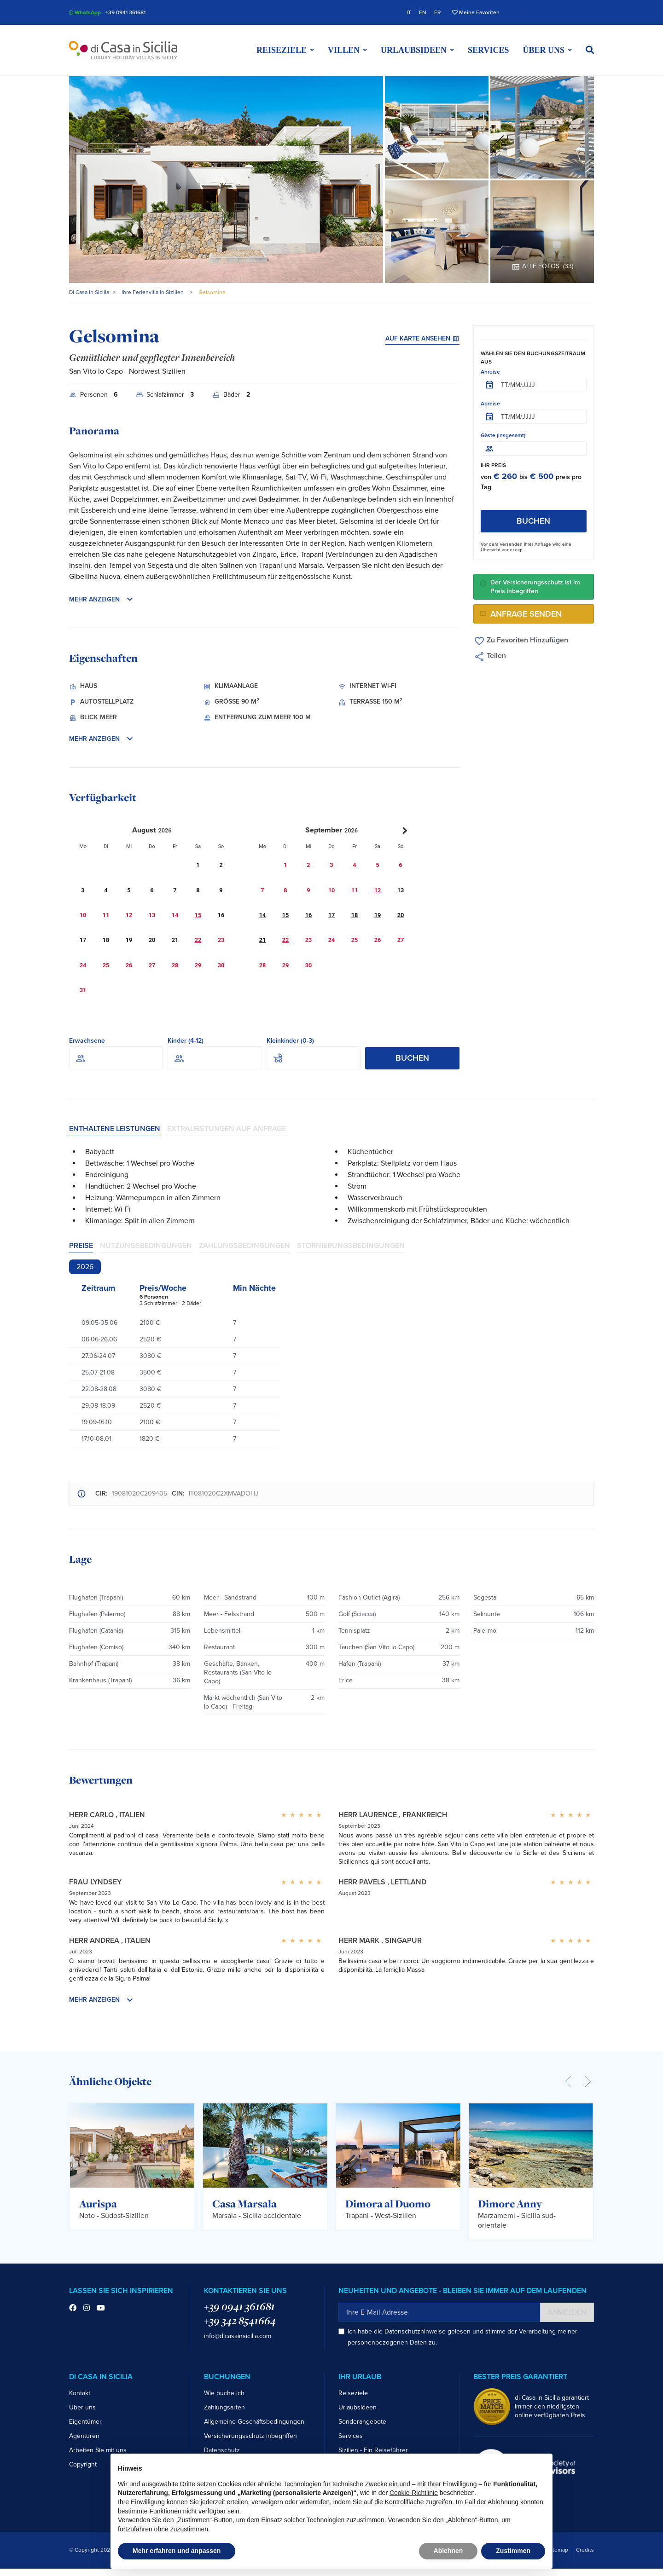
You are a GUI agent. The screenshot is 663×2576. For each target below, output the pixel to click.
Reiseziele (353, 2393)
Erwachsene (87, 1041)
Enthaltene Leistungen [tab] (114, 1128)
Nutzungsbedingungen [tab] (146, 1245)
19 (377, 915)
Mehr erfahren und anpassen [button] (177, 2550)
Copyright (83, 2464)
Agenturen (84, 2436)
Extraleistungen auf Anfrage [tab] (226, 1128)
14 (262, 915)
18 (354, 915)
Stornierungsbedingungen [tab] (351, 1245)
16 (308, 915)
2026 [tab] (84, 1266)
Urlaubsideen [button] (414, 50)
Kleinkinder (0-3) (290, 1041)
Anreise (490, 372)
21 (262, 939)
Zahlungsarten (224, 2407)
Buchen (412, 1058)
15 (198, 915)
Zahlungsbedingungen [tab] (244, 1245)
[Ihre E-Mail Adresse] (439, 2312)
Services (488, 50)
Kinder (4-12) (186, 1041)
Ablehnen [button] (448, 2550)
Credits (585, 2550)
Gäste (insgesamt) (503, 435)
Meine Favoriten (476, 12)
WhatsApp (85, 12)
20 (400, 915)
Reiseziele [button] (281, 50)
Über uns (82, 2407)
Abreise (490, 403)
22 (198, 939)
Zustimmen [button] (513, 2550)
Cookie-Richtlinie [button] (414, 2492)
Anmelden (567, 2312)
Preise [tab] (81, 1245)
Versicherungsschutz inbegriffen (250, 2436)
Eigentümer (85, 2422)
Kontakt (79, 2393)
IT (409, 12)
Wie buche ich (224, 2393)
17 (331, 915)
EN (422, 12)
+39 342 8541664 (240, 2320)
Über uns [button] (543, 50)
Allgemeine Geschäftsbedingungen (254, 2422)
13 (400, 890)
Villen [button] (344, 50)
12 (377, 890)
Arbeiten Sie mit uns (98, 2450)
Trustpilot (526, 12)
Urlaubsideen (357, 2407)
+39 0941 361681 (125, 12)
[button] (590, 50)
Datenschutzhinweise (415, 2331)
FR (437, 12)
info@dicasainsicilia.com (237, 2336)
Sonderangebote (362, 2422)
